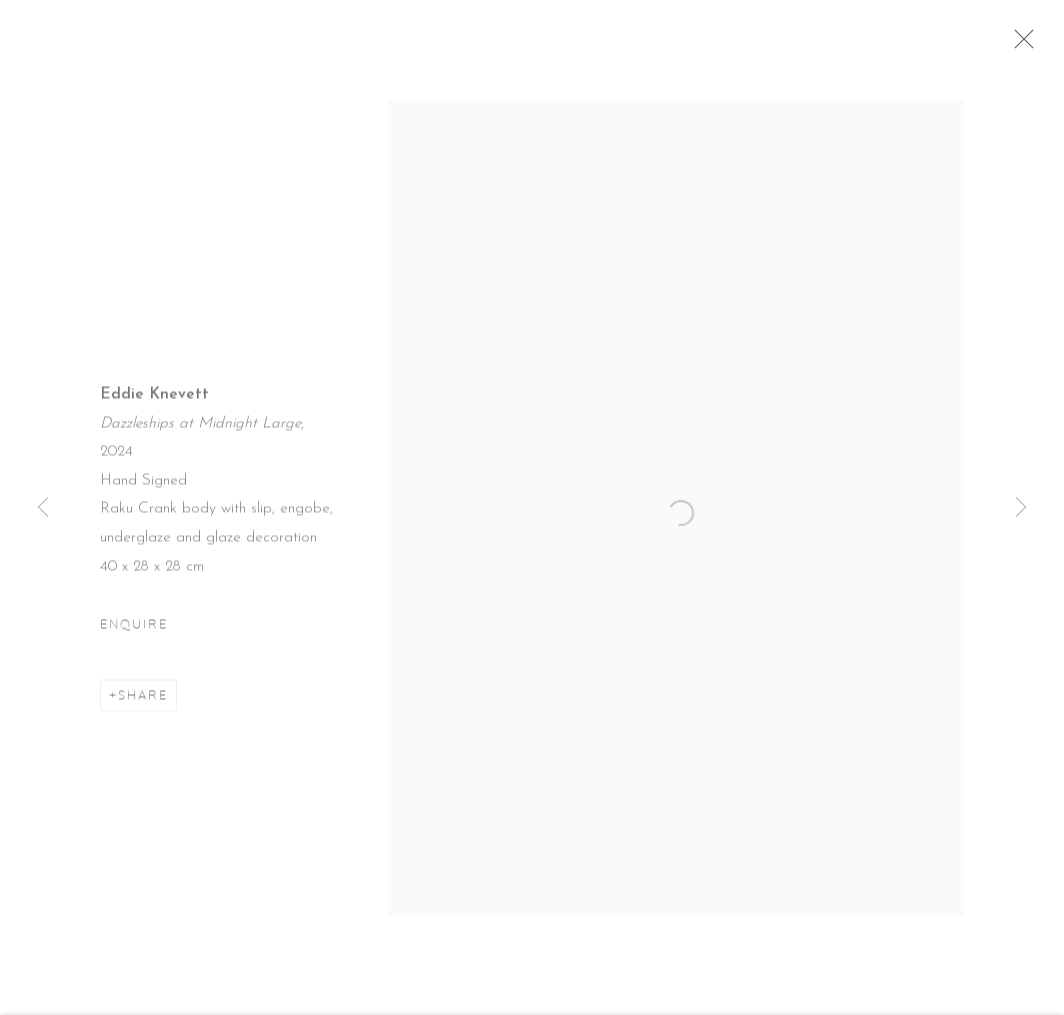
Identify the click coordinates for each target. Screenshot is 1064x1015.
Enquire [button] (134, 632)
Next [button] (1021, 507)
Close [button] (1030, 45)
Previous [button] (43, 507)
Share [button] (143, 703)
